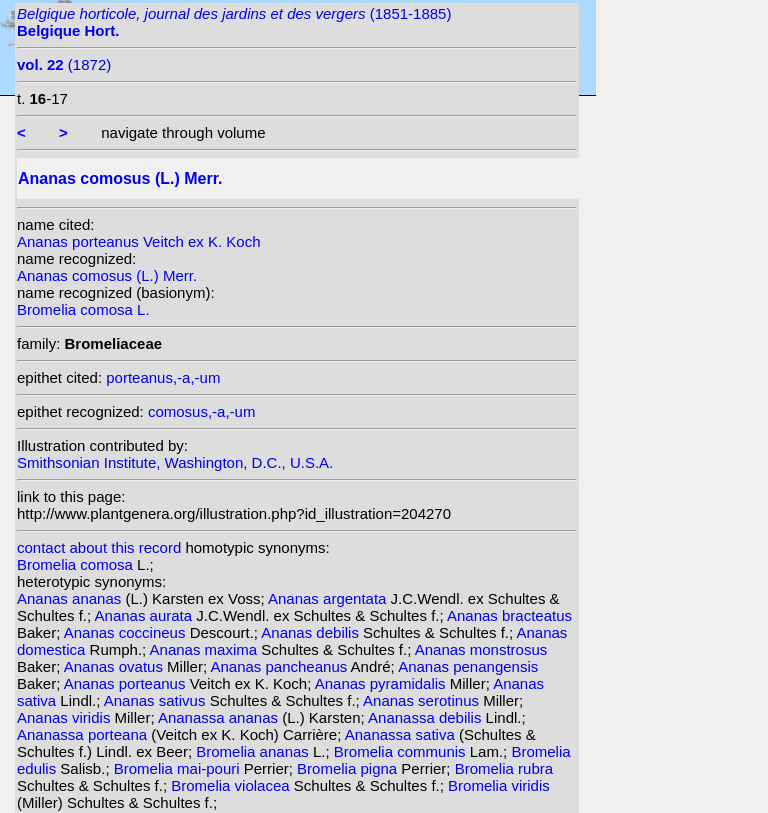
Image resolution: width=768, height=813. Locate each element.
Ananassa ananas (220, 717)
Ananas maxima (206, 649)
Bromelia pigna (349, 768)
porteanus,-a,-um (163, 377)
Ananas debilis (312, 632)
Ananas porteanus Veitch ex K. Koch (139, 241)
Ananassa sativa (402, 734)
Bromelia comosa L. (83, 309)
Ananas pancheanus (280, 666)
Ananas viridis (66, 717)
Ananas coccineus (127, 632)
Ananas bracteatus (509, 615)
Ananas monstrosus (481, 649)
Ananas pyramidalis (382, 683)
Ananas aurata (146, 615)
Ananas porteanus (127, 683)
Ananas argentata (329, 598)
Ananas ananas (71, 598)
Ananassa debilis (427, 717)
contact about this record (99, 547)
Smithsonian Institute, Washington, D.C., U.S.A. (175, 462)
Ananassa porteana (84, 734)
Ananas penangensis (468, 666)
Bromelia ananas (254, 751)
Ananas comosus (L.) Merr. (107, 275)
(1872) (64, 64)
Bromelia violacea (232, 785)
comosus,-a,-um (202, 411)
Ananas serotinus (423, 700)
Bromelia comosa (77, 564)
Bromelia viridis (499, 785)
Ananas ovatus (115, 666)
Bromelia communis (402, 751)
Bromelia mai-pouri (179, 768)
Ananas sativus (157, 700)
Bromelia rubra (504, 768)
